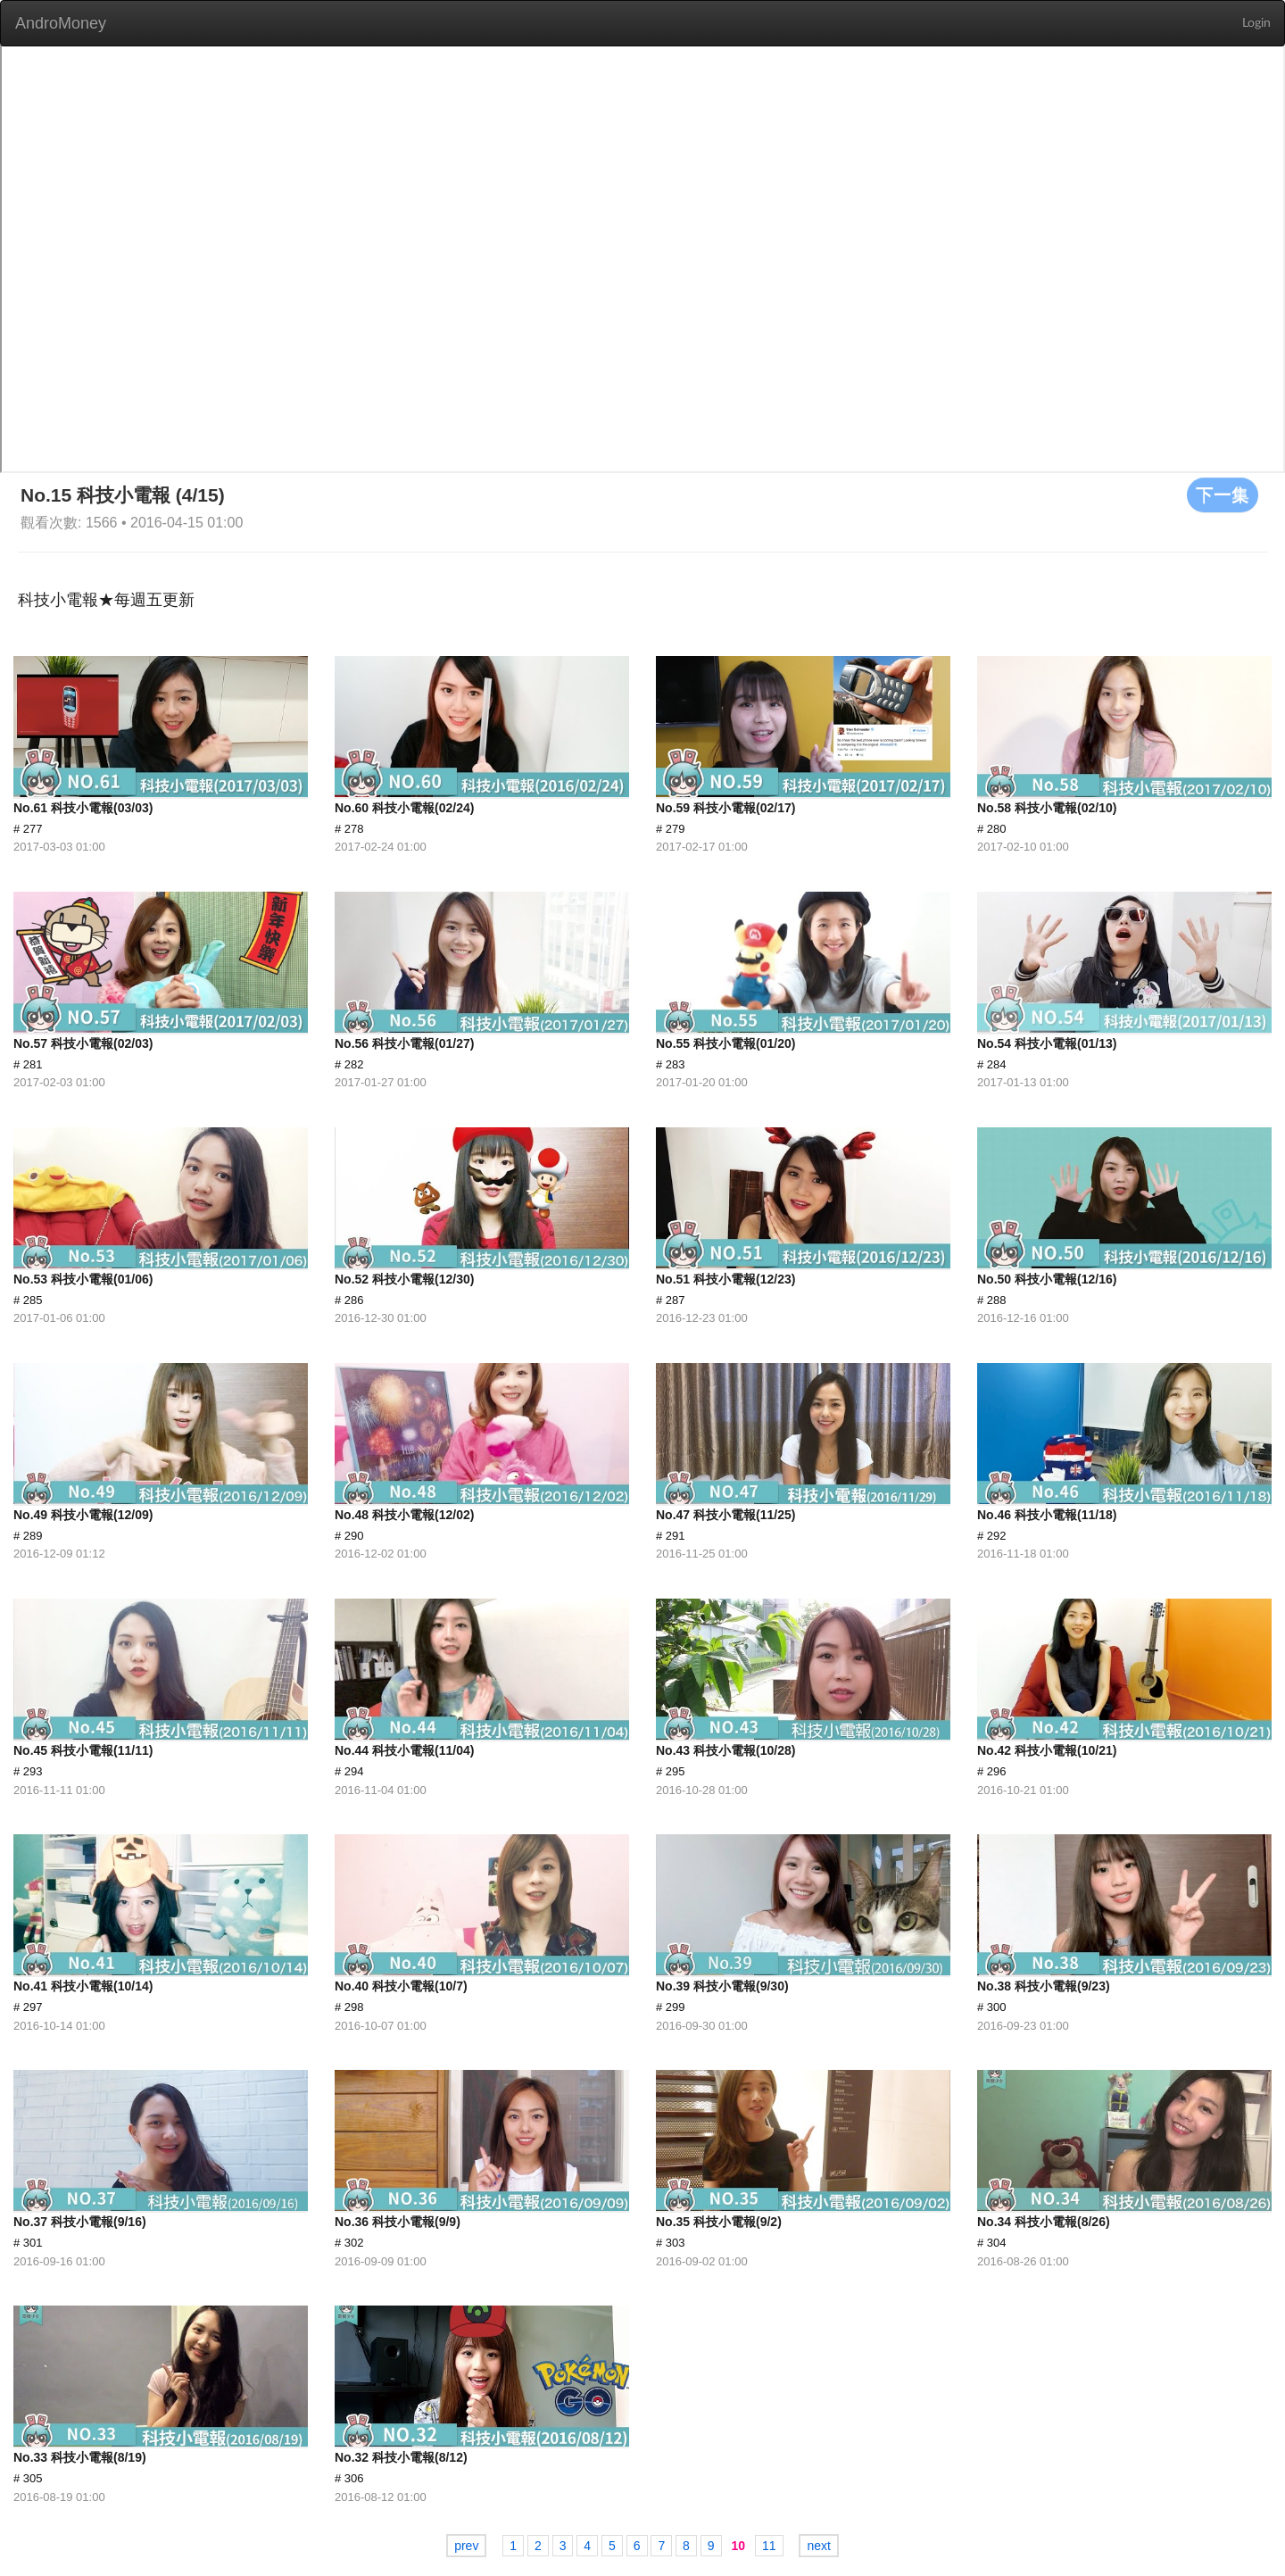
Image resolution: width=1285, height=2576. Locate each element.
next (818, 2546)
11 (769, 2546)
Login (1256, 23)
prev (466, 2546)
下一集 (1222, 494)
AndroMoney (60, 23)
